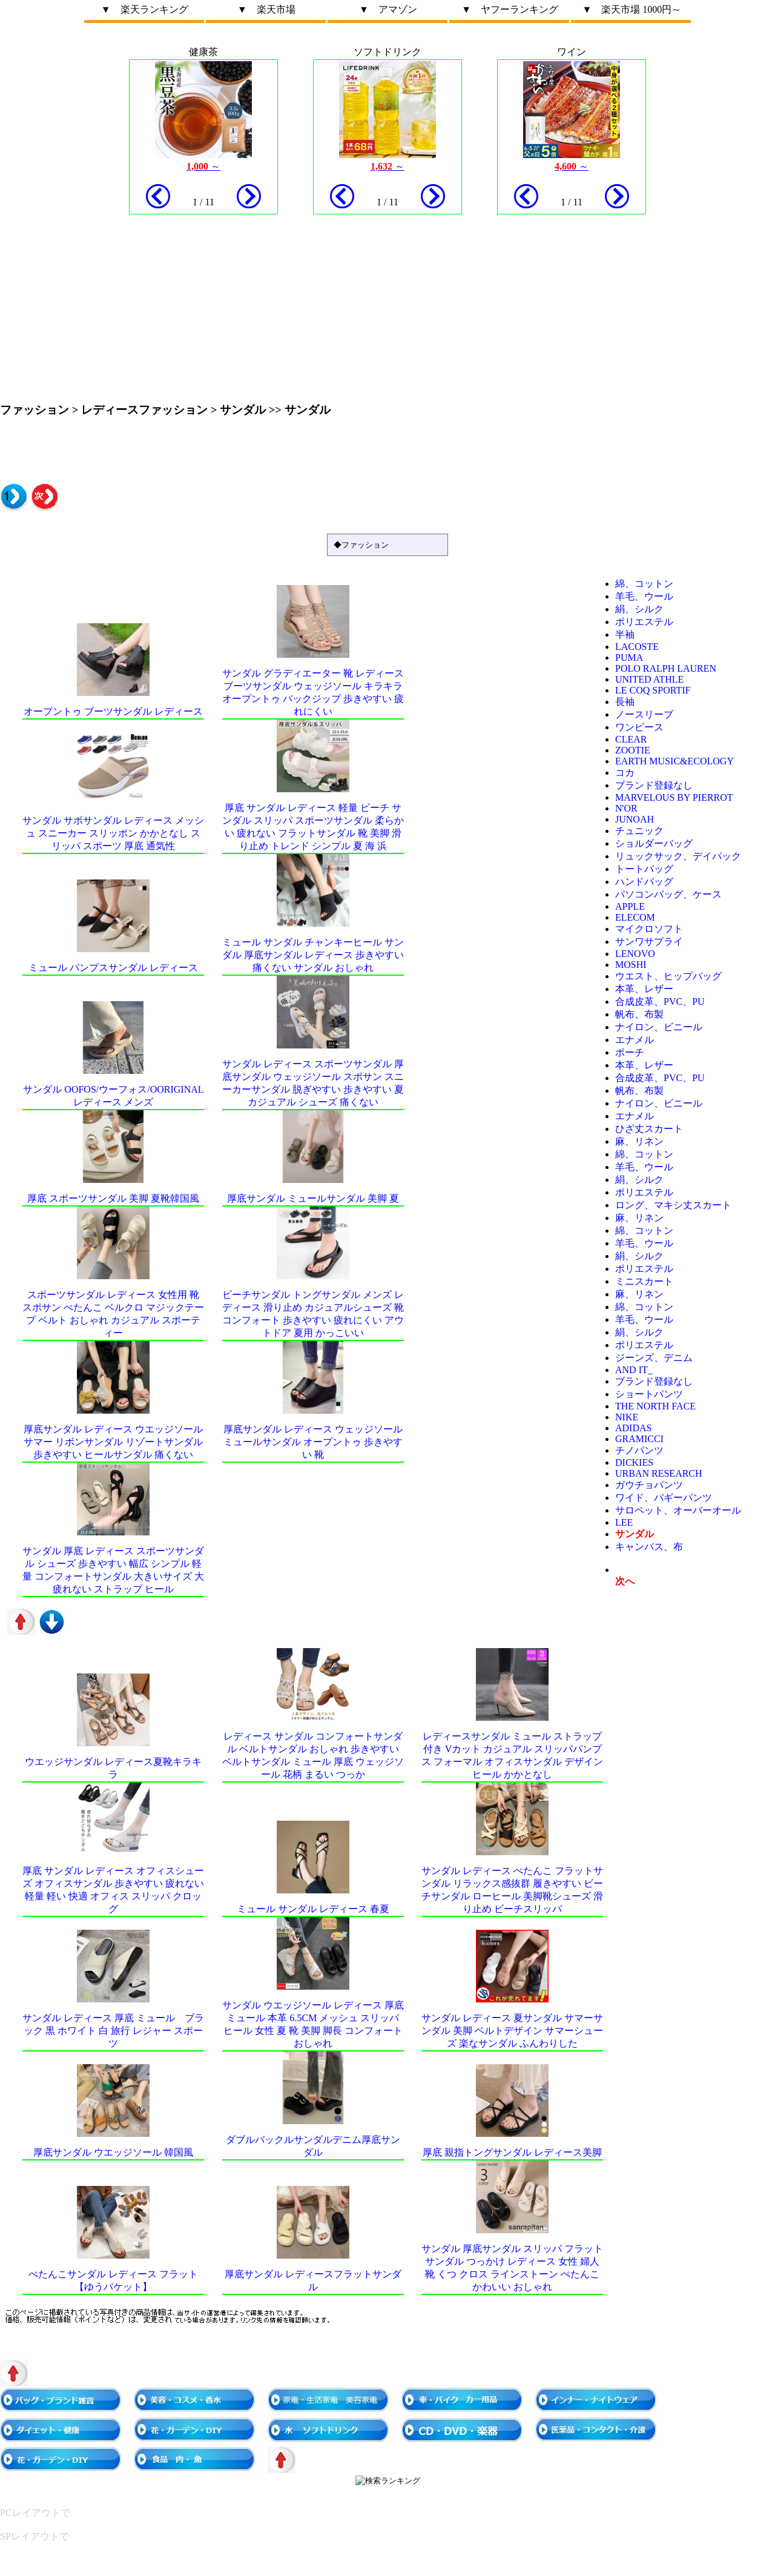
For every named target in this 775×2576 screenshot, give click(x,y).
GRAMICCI (639, 1439)
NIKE (626, 1417)
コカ (625, 772)
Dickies (634, 1462)
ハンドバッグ (644, 881)
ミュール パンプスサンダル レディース (113, 967)
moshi (631, 964)
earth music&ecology (674, 761)
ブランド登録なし (654, 785)
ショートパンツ (649, 1394)
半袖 (625, 634)
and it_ (634, 1370)
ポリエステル (644, 622)
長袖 (625, 702)
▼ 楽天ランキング (144, 9)
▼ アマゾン (388, 9)
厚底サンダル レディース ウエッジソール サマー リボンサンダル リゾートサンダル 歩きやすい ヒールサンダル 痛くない (113, 1442)
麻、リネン (639, 1141)
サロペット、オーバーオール (678, 1510)
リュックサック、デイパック (678, 856)
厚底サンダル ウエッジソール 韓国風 (113, 2152)
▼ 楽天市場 (266, 9)
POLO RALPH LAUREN (665, 668)
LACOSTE (637, 646)
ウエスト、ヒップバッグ (668, 976)
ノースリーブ (644, 714)
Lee (624, 1522)
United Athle (649, 679)
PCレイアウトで (35, 2513)
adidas (633, 1428)
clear (631, 739)
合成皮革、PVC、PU (660, 1001)
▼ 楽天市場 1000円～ (631, 9)
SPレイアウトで (34, 2536)
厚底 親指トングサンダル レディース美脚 (512, 2152)
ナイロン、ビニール (658, 1027)
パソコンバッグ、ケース (668, 894)
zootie (632, 750)
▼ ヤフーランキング (509, 9)
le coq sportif (652, 690)
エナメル (634, 1040)
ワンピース (639, 727)
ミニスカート (644, 1281)
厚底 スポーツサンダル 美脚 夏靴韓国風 (113, 1198)
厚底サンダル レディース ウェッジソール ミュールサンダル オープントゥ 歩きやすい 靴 (313, 1442)
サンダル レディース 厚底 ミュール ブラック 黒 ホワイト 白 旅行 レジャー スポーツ (113, 2030)
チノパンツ (639, 1450)
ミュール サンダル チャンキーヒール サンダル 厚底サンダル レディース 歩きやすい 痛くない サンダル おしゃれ (313, 955)
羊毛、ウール (644, 596)
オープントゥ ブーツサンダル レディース (113, 711)
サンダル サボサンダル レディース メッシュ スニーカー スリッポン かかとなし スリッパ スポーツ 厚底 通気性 (113, 833)
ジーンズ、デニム (654, 1358)
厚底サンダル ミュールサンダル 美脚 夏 (313, 1198)
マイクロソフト (649, 929)
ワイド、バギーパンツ (663, 1497)
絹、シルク (639, 609)
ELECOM (635, 917)
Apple (630, 906)
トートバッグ (644, 869)
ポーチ (629, 1052)
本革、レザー (644, 989)
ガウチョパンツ (649, 1485)
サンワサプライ (649, 941)
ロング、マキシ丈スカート (673, 1205)
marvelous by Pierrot (674, 797)
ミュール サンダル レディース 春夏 (313, 1909)
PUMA (629, 657)
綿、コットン (644, 583)
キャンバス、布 (649, 1546)
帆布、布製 (639, 1014)
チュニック (639, 831)
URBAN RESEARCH (658, 1473)
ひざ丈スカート (649, 1129)
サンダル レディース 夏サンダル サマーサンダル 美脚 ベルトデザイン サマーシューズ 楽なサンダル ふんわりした (512, 2030)
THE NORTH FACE (655, 1406)
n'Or (626, 808)
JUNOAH (634, 819)
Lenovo (635, 954)
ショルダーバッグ (654, 843)
